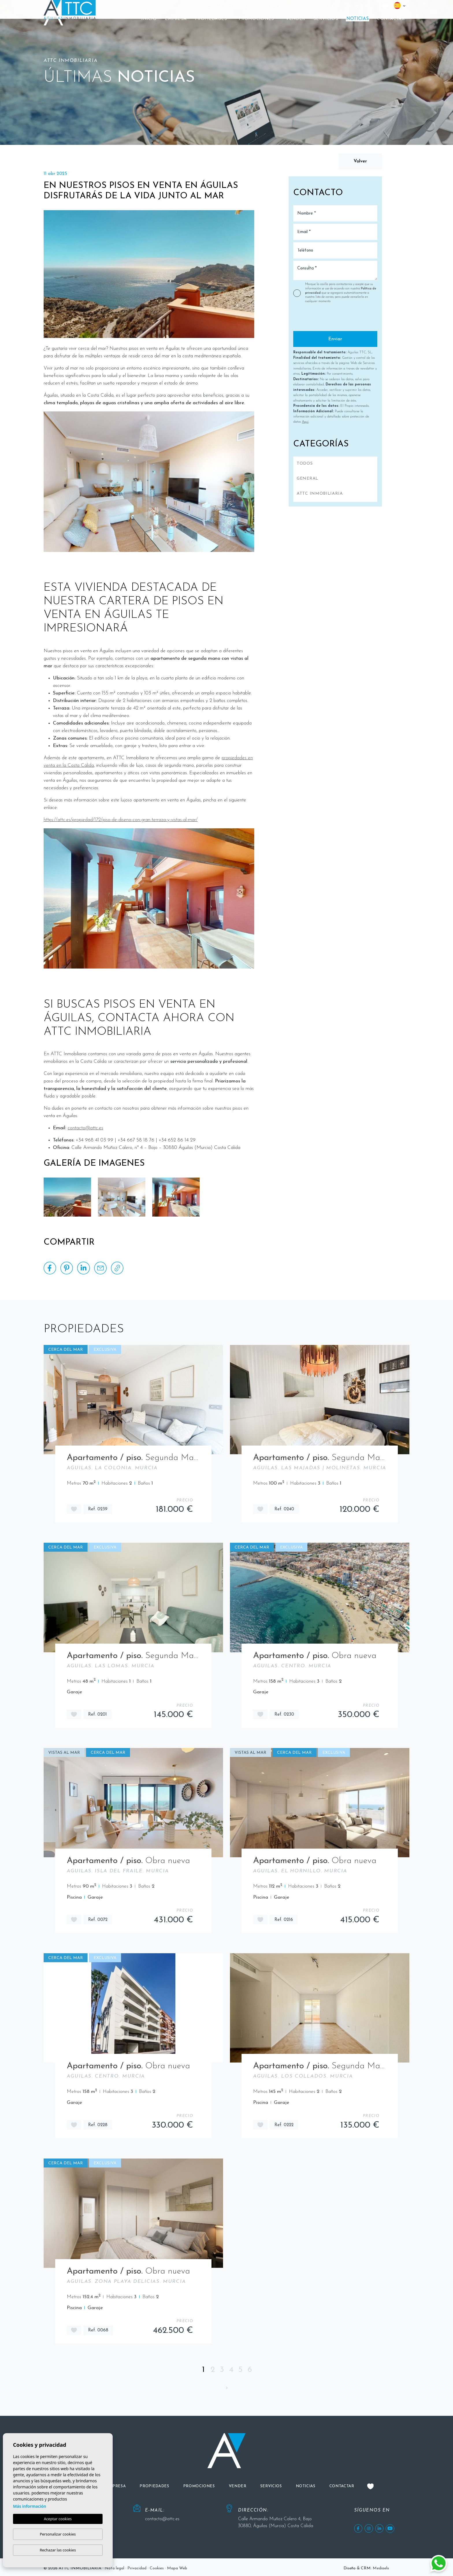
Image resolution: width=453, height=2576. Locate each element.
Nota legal (114, 2568)
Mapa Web (177, 2568)
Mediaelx (381, 2568)
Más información (29, 2506)
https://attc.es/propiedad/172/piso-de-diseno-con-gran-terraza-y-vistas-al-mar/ (121, 819)
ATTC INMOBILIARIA (320, 493)
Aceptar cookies (58, 2518)
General (307, 478)
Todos (305, 463)
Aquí (305, 422)
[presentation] (324, 319)
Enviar (335, 339)
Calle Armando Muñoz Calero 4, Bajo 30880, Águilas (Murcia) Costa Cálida (275, 2522)
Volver (360, 161)
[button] (212, 19)
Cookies (157, 2568)
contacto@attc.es (235, 6)
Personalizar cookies (58, 2534)
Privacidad (136, 2568)
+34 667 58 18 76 (298, 6)
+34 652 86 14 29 (345, 6)
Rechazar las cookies (58, 2550)
